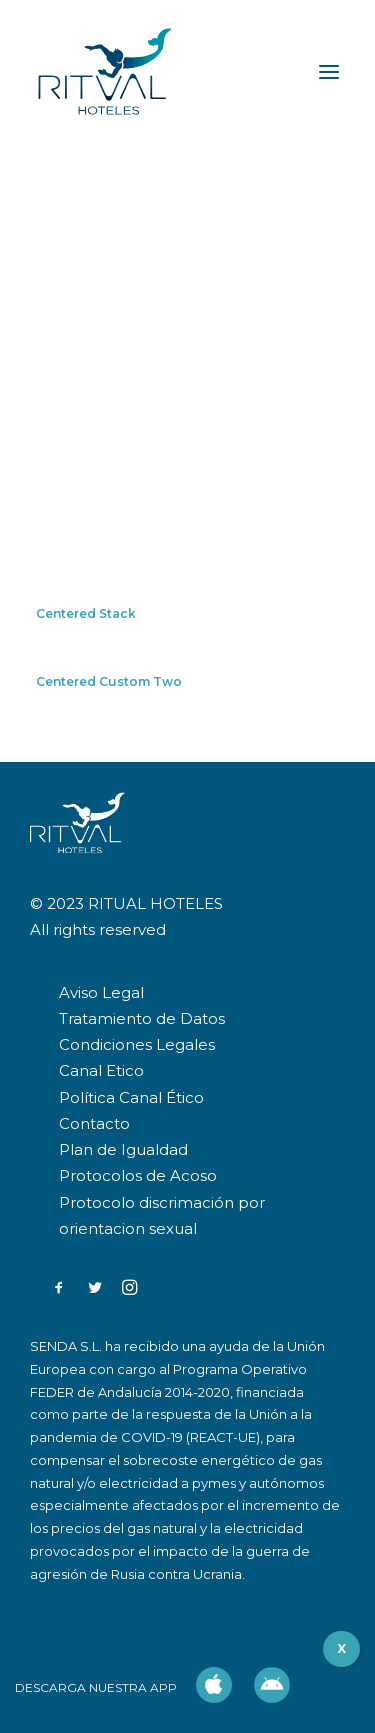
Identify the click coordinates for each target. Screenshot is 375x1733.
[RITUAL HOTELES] (105, 72)
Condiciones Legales (137, 1044)
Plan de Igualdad (123, 1149)
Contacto (94, 1123)
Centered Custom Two (109, 681)
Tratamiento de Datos (142, 1018)
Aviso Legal (101, 992)
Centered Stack (86, 613)
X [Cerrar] (341, 1648)
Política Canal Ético (131, 1097)
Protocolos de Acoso (138, 1175)
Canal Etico (101, 1070)
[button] (59, 1289)
